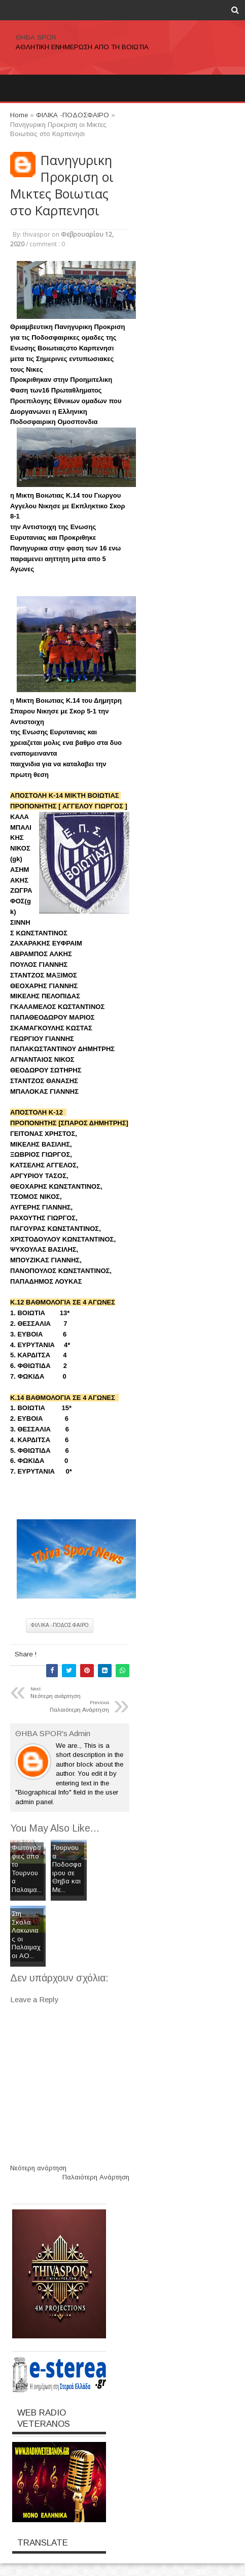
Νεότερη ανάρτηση (38, 2168)
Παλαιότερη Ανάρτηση (95, 2177)
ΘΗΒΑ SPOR (36, 37)
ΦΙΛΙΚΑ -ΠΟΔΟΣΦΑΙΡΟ (59, 1625)
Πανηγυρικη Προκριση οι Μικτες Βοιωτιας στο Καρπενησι (62, 185)
